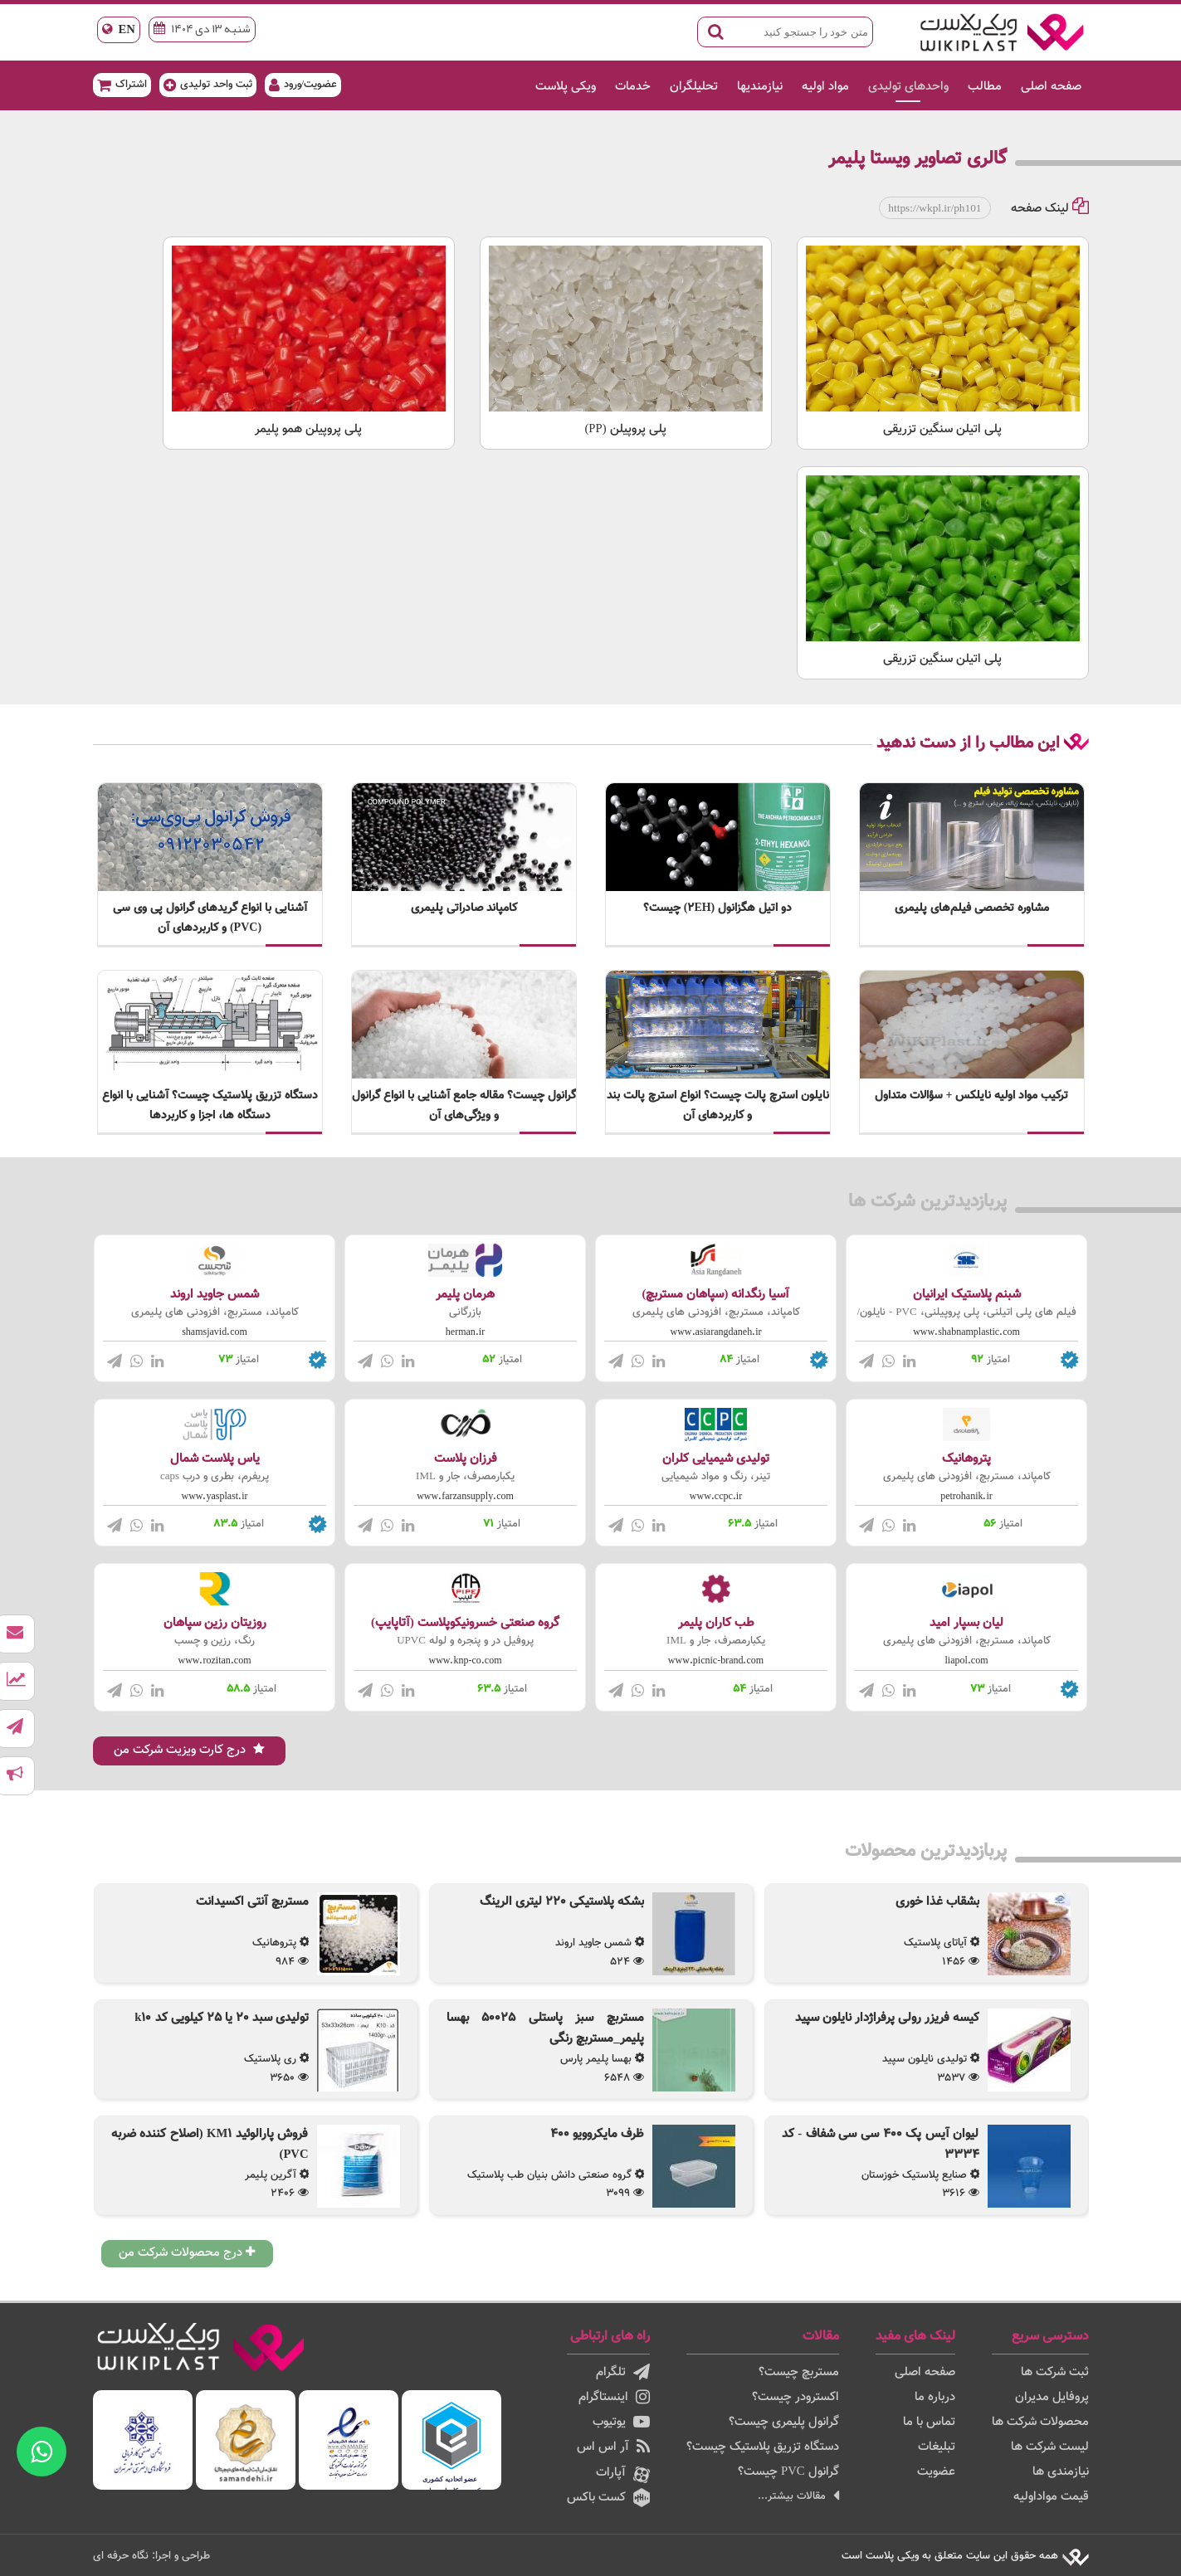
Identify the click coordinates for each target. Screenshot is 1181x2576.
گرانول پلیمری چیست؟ (784, 2422)
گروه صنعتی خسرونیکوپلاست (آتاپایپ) (465, 1623)
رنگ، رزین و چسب (214, 1641)
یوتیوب (621, 2422)
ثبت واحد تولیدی (207, 84)
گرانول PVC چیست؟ (788, 2471)
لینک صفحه (1050, 208)
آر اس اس (613, 2447)
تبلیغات (936, 2447)
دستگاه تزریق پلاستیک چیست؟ (762, 2447)
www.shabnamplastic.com (966, 1332)
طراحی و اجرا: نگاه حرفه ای (151, 2555)
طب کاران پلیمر (716, 1623)
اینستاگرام (614, 2397)
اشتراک (122, 84)
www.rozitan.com (214, 1660)
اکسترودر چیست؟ (795, 2397)
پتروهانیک (966, 1458)
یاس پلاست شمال (215, 1458)
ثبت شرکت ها (1055, 2372)
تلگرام (623, 2372)
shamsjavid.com (214, 1332)
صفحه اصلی (1051, 86)
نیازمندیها (760, 86)
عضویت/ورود (303, 84)
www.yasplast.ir (215, 1496)
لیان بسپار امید (966, 1623)
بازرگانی (465, 1312)
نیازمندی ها (1060, 2471)
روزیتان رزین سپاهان (214, 1623)
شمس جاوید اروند (214, 1294)
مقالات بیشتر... (798, 2496)
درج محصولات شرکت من (187, 2252)
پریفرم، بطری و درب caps (214, 1476)
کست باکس (608, 2497)
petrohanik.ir (966, 1496)
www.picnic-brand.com (716, 1660)
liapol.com (966, 1660)
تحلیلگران (694, 86)
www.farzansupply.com (465, 1496)
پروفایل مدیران (1052, 2397)
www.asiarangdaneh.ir (716, 1332)
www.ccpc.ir (716, 1496)
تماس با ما (929, 2422)
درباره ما (935, 2397)
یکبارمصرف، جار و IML (465, 1476)
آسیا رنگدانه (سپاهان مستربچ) (716, 1294)
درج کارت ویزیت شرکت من (189, 1750)
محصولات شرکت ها (1040, 2422)
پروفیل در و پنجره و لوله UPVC (465, 1641)
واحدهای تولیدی (908, 86)
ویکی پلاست (565, 86)
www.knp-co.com (465, 1660)
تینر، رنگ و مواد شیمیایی (715, 1476)
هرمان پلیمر (465, 1294)
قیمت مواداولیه (1051, 2496)
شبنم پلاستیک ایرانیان (967, 1294)
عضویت (936, 2471)
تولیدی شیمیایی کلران (715, 1458)
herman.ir (465, 1332)
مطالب (985, 86)
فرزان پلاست (465, 1458)
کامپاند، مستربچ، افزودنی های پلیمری (716, 1312)
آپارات (623, 2473)
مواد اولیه (825, 86)
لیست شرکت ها (1050, 2447)
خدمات (633, 86)
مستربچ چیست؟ (799, 2372)
